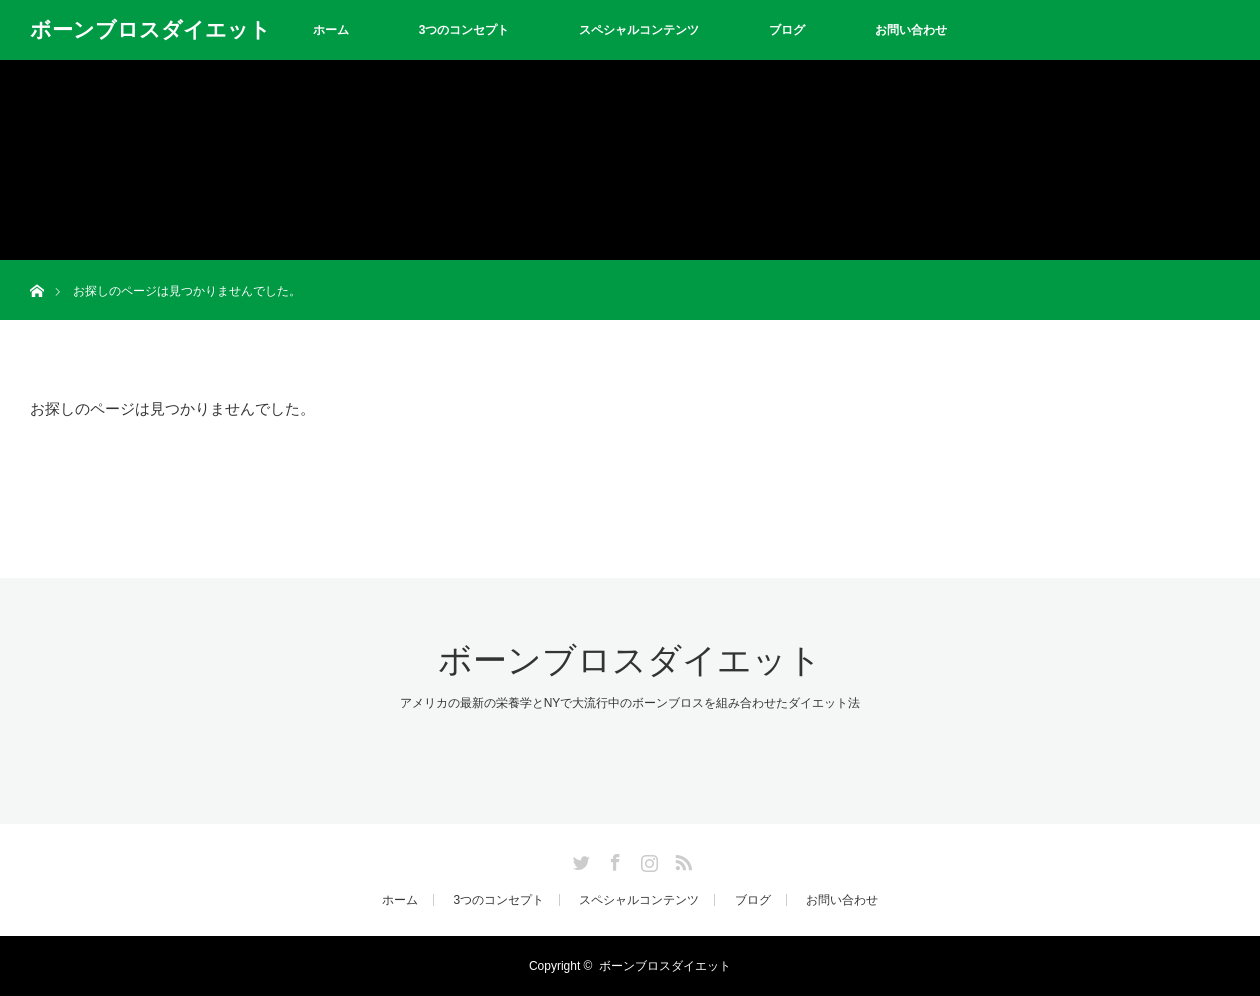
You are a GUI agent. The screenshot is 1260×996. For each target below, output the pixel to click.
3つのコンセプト (464, 30)
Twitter (579, 859)
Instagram (647, 859)
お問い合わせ (911, 30)
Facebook (613, 859)
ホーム (331, 30)
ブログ (787, 30)
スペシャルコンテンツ (639, 30)
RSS (681, 859)
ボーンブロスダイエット (150, 29)
